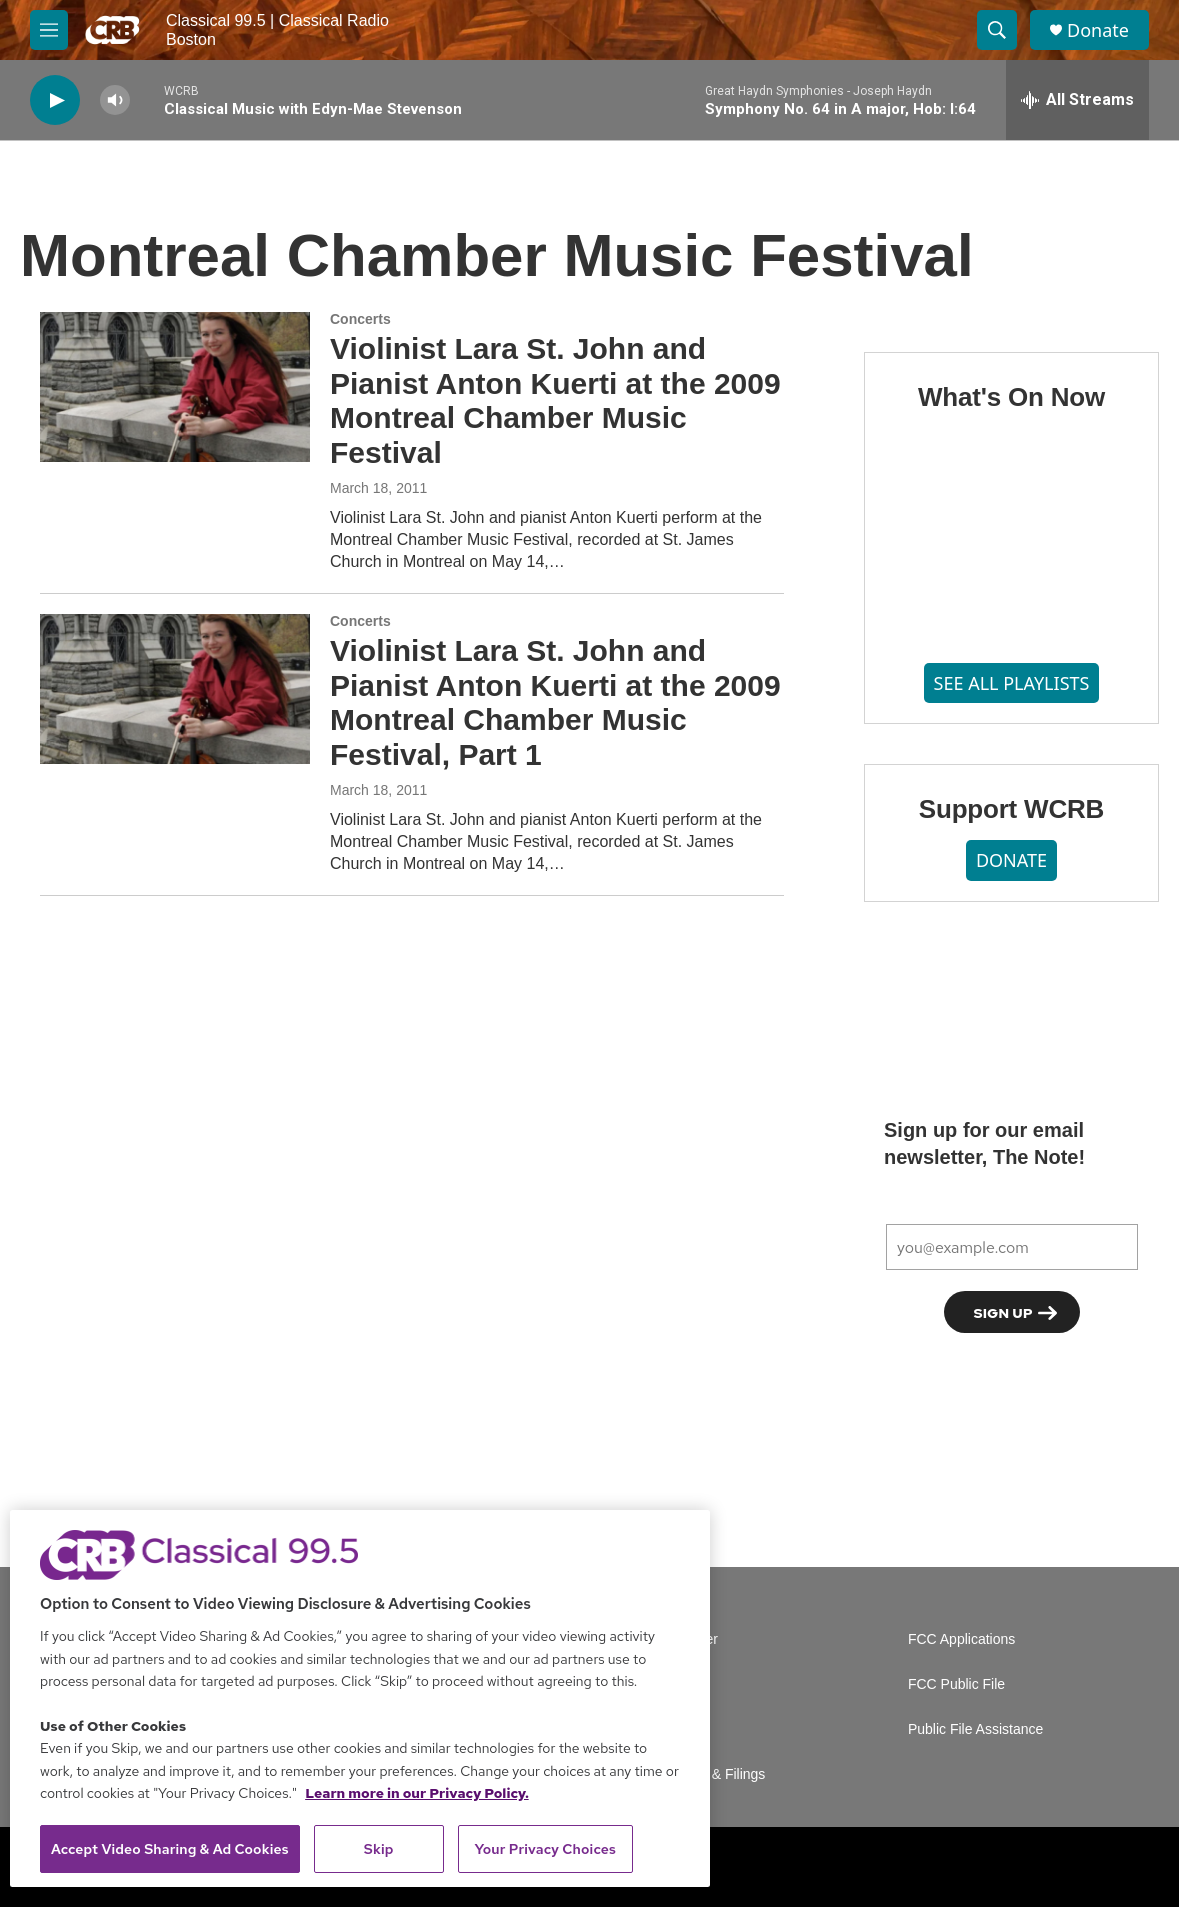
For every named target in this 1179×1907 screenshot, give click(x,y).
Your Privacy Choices (545, 1849)
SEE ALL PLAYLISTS (1012, 683)
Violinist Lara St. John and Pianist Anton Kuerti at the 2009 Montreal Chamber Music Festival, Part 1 (555, 702)
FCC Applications (961, 1639)
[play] (55, 100)
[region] (360, 1698)
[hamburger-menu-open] (49, 30)
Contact (683, 1729)
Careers (684, 1684)
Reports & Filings (712, 1774)
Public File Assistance (975, 1729)
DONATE (1011, 860)
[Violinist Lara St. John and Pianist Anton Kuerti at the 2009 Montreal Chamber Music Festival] (175, 387)
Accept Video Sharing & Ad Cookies (170, 1849)
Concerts (360, 319)
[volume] (115, 100)
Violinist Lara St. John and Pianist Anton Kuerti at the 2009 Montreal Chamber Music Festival (555, 400)
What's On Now (1011, 397)
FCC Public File (956, 1684)
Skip (379, 1849)
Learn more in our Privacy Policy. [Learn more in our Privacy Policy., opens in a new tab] (417, 1793)
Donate (1098, 30)
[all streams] (1077, 100)
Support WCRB (1011, 809)
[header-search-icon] (997, 30)
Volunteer (688, 1639)
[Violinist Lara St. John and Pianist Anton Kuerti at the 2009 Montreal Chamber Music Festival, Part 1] (175, 689)
